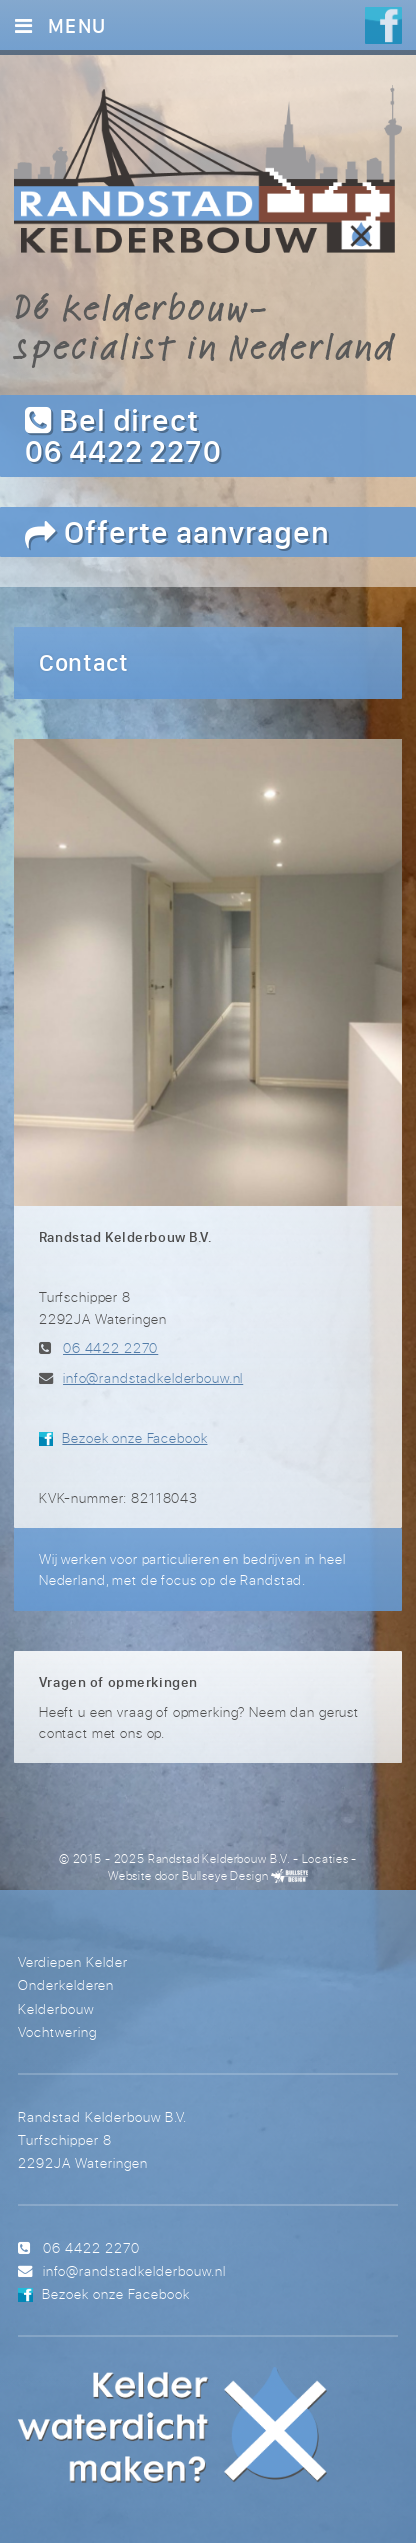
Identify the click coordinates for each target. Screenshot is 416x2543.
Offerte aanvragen (177, 531)
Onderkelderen (66, 1984)
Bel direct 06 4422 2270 (123, 435)
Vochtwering (57, 2031)
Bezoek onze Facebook (134, 1437)
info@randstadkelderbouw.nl (153, 1377)
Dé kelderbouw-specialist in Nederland (205, 326)
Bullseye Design (225, 1875)
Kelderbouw (56, 2008)
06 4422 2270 (110, 1347)
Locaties (325, 1858)
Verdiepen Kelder (73, 1961)
